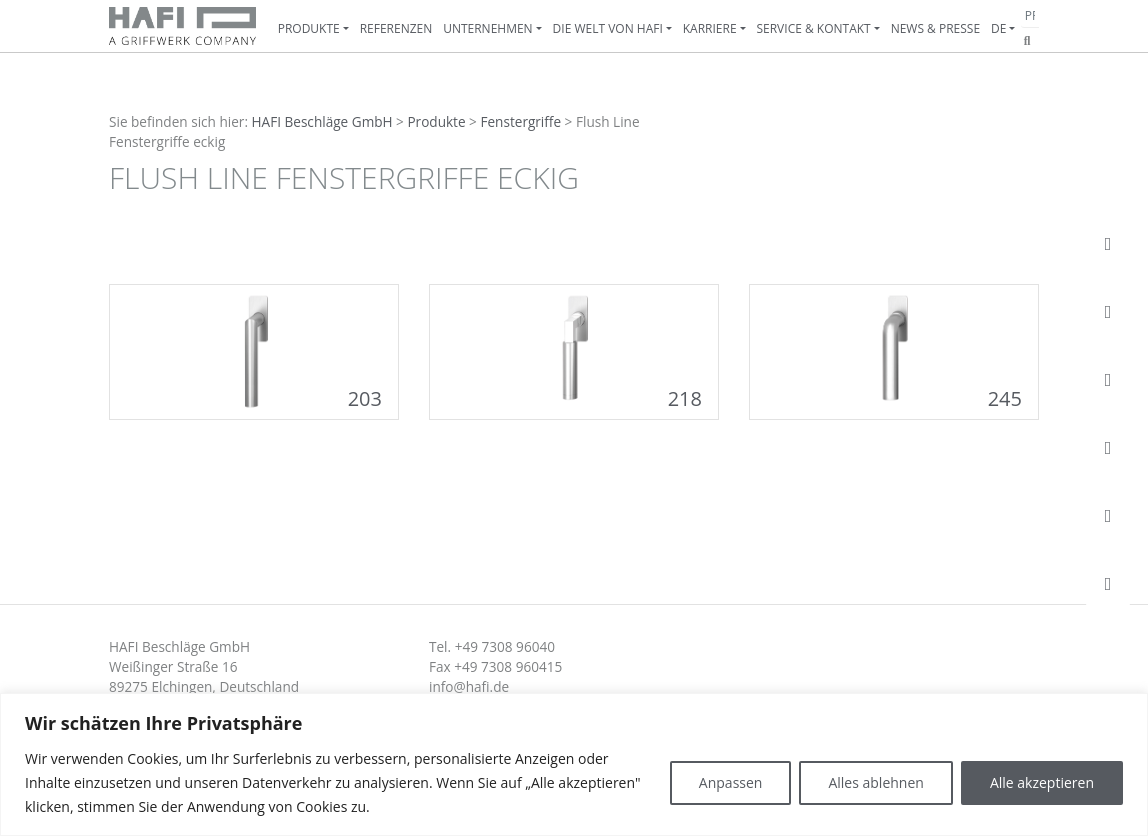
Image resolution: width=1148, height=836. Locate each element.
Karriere (710, 28)
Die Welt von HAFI (608, 28)
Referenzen (396, 28)
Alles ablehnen (875, 782)
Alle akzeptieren (1042, 782)
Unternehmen (488, 28)
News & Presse (935, 28)
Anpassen (731, 782)
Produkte (309, 28)
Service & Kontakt (813, 28)
